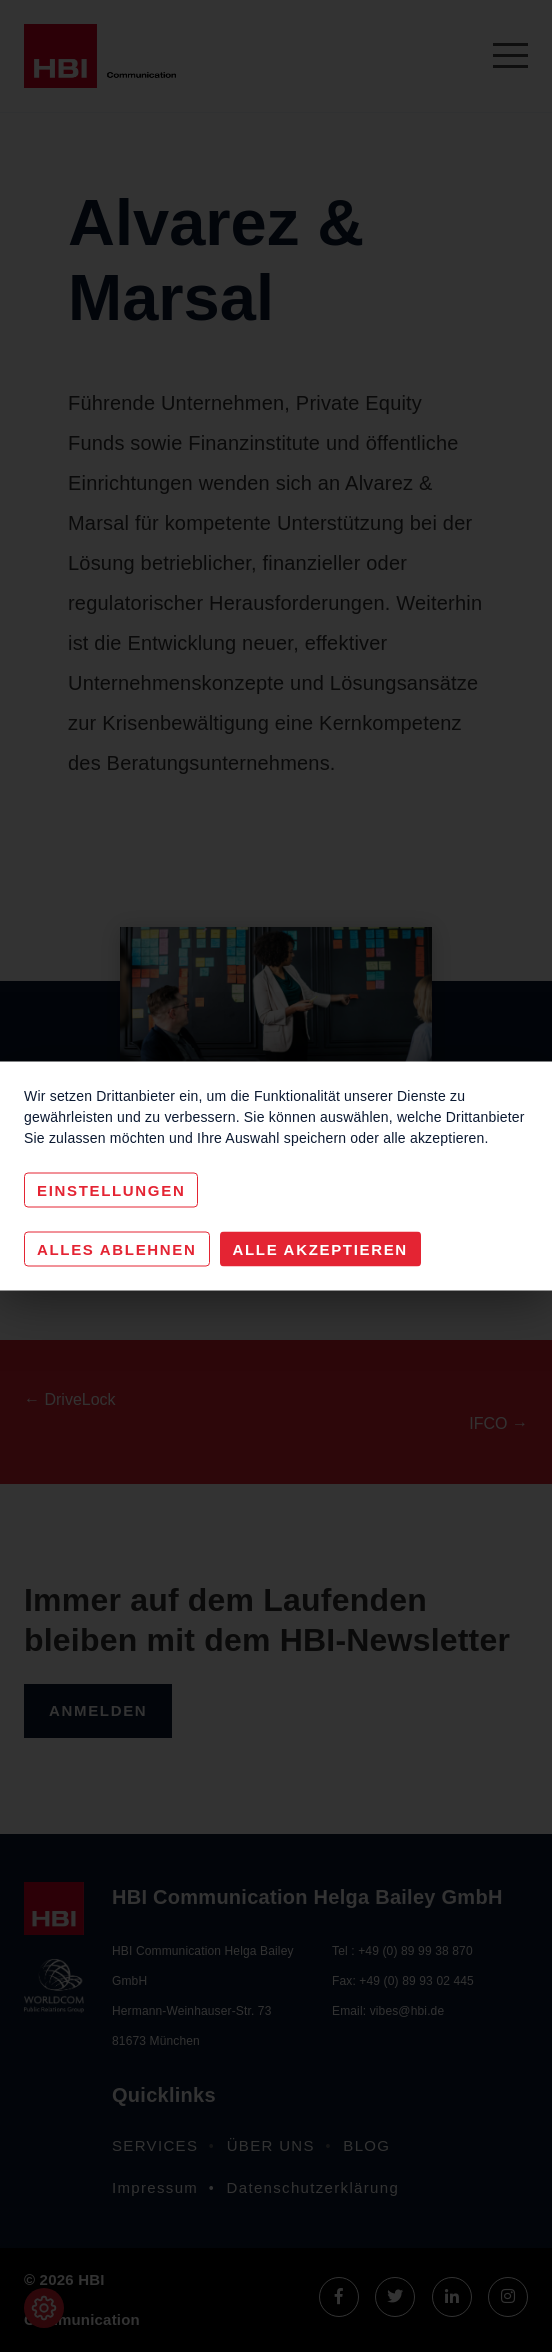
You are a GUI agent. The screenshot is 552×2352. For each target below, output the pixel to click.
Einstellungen (111, 1190)
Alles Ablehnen (117, 1249)
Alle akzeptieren (320, 1249)
